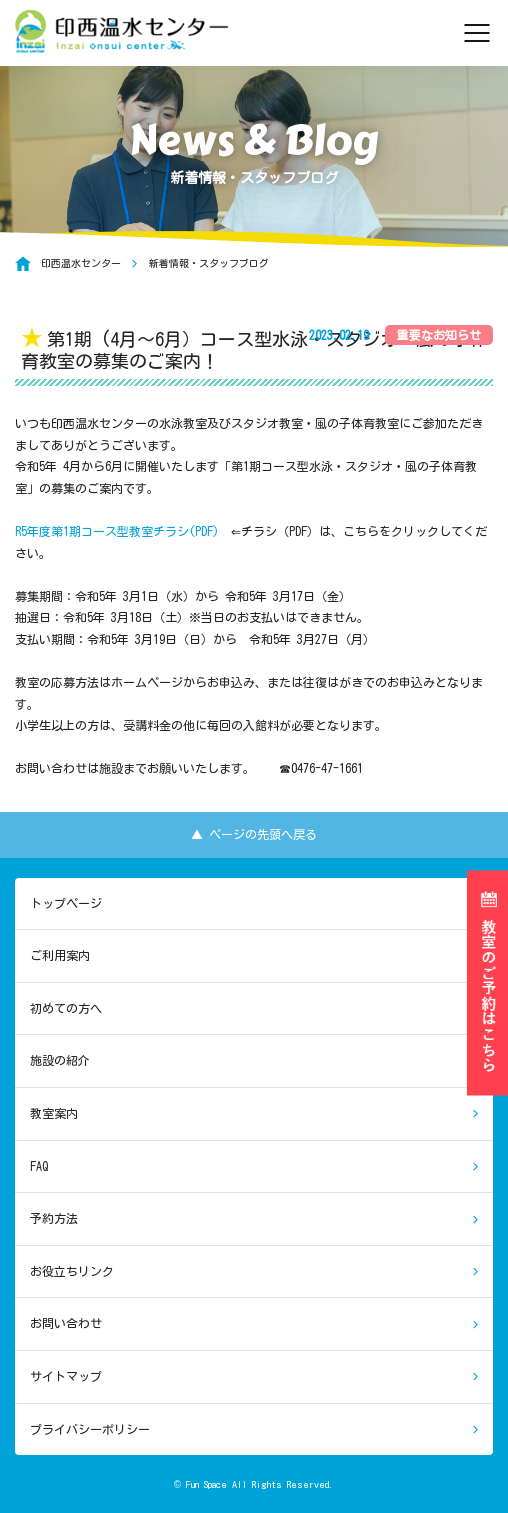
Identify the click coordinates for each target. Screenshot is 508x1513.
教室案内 (54, 1113)
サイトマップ (66, 1376)
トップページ (66, 903)
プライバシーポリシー (90, 1429)
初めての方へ (66, 1008)
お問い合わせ (66, 1323)
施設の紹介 (60, 1060)
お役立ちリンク (72, 1271)
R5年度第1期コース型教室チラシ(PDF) (117, 531)
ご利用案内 (60, 955)
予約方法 (54, 1218)
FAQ (39, 1166)
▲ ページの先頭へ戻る (254, 834)
